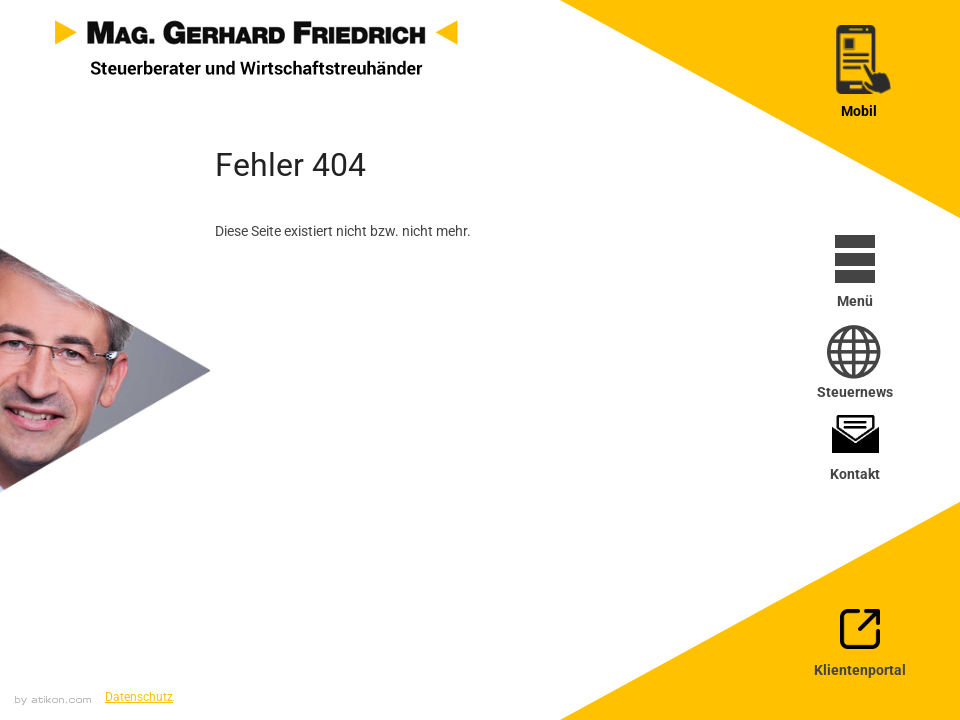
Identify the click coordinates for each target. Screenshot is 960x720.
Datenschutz (139, 697)
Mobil (859, 111)
